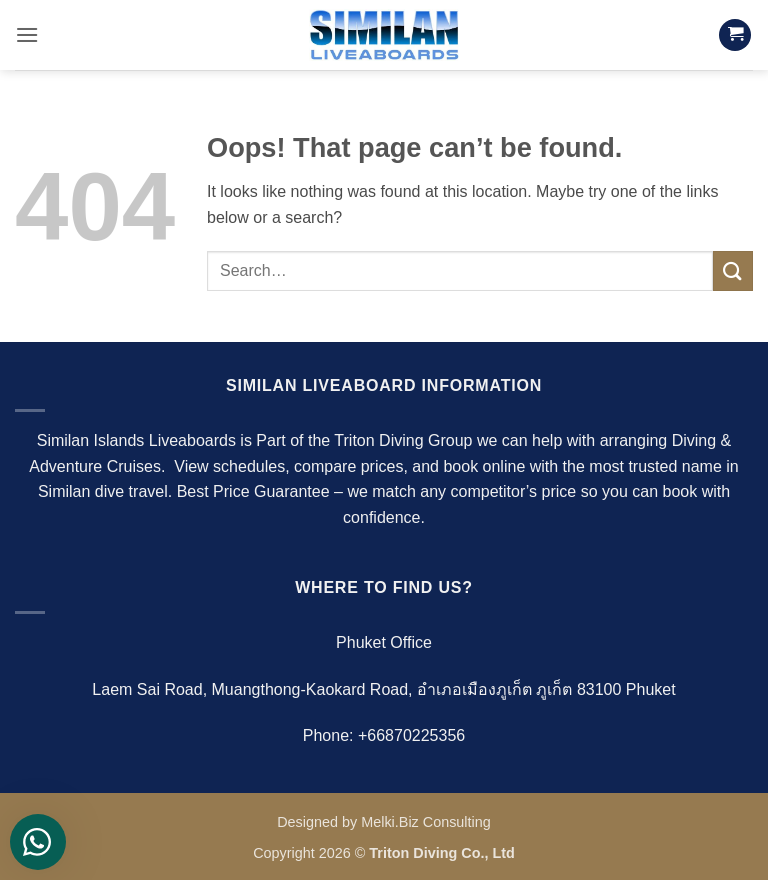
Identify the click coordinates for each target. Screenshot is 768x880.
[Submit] (733, 270)
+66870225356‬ (411, 735)
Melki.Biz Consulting (426, 822)
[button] (27, 34)
